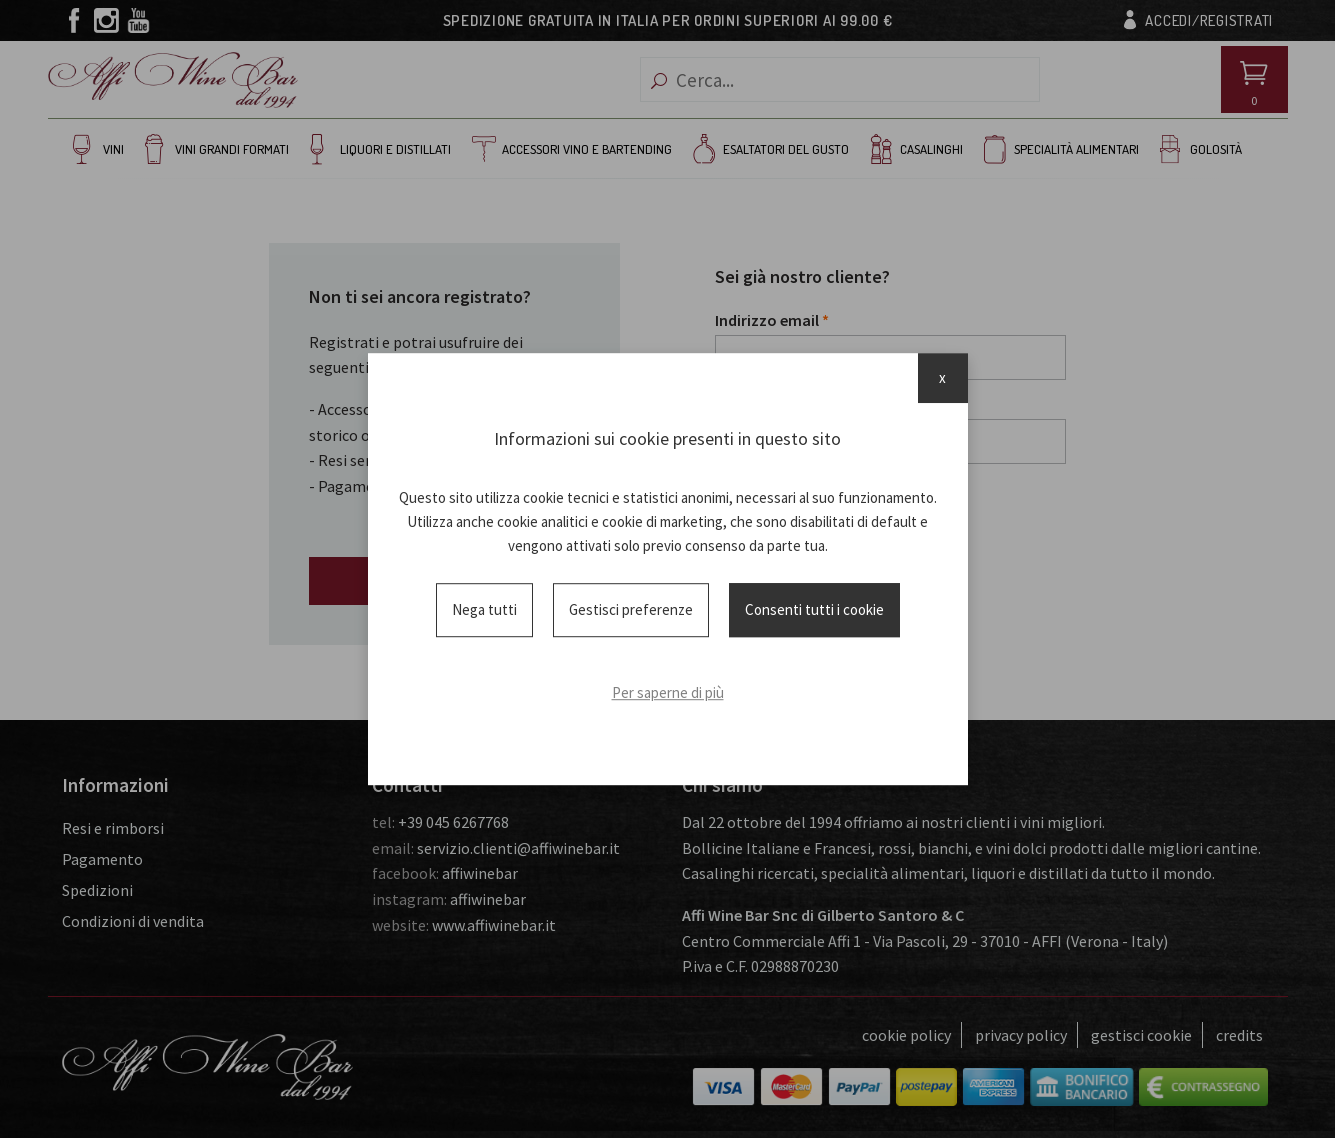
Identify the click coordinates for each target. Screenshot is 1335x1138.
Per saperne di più (668, 692)
